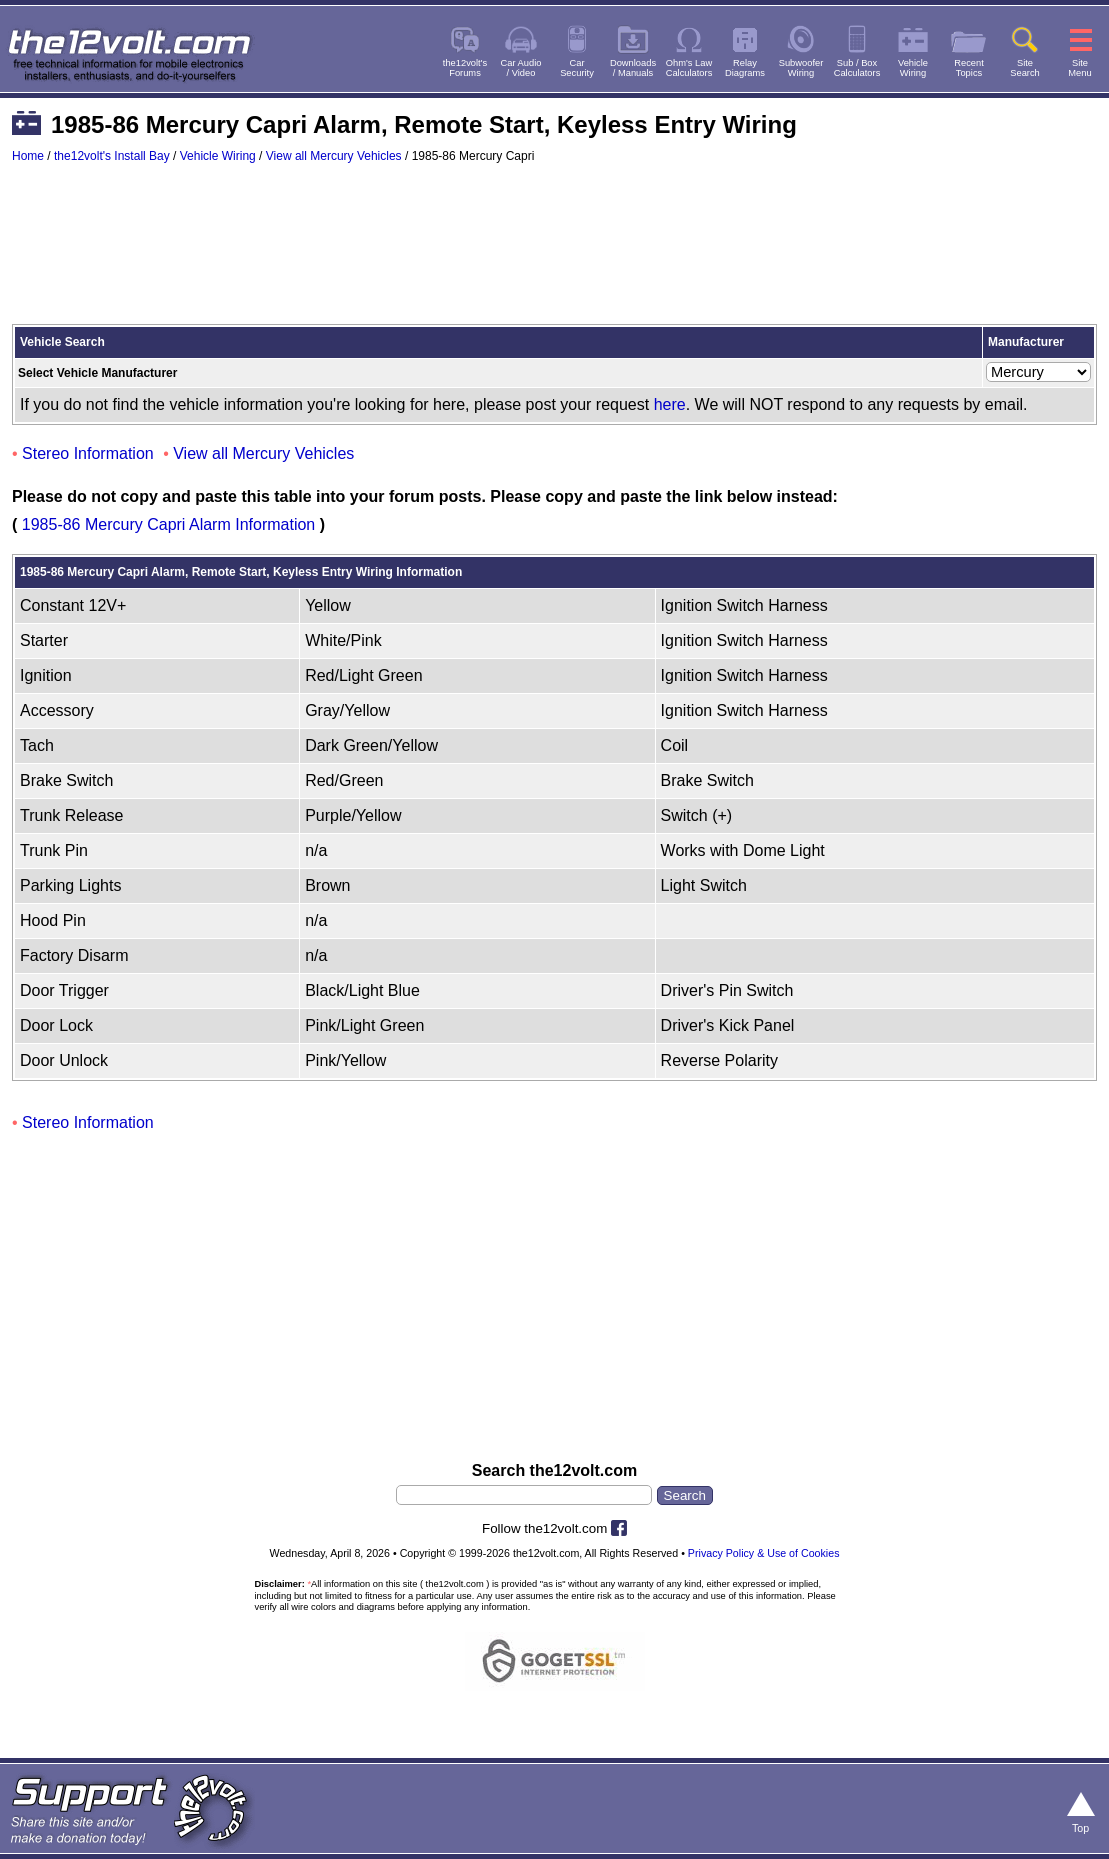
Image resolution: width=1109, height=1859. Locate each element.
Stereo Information (88, 453)
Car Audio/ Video (521, 68)
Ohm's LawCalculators (689, 68)
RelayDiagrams (745, 68)
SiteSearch (1025, 68)
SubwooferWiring (801, 68)
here (670, 404)
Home (28, 156)
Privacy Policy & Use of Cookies (764, 1553)
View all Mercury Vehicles (334, 156)
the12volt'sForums (465, 68)
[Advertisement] (554, 253)
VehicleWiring (913, 68)
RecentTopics (969, 68)
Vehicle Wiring (218, 156)
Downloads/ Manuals (633, 68)
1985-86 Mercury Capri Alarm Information (168, 524)
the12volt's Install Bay (112, 156)
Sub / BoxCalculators (857, 68)
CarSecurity (577, 68)
